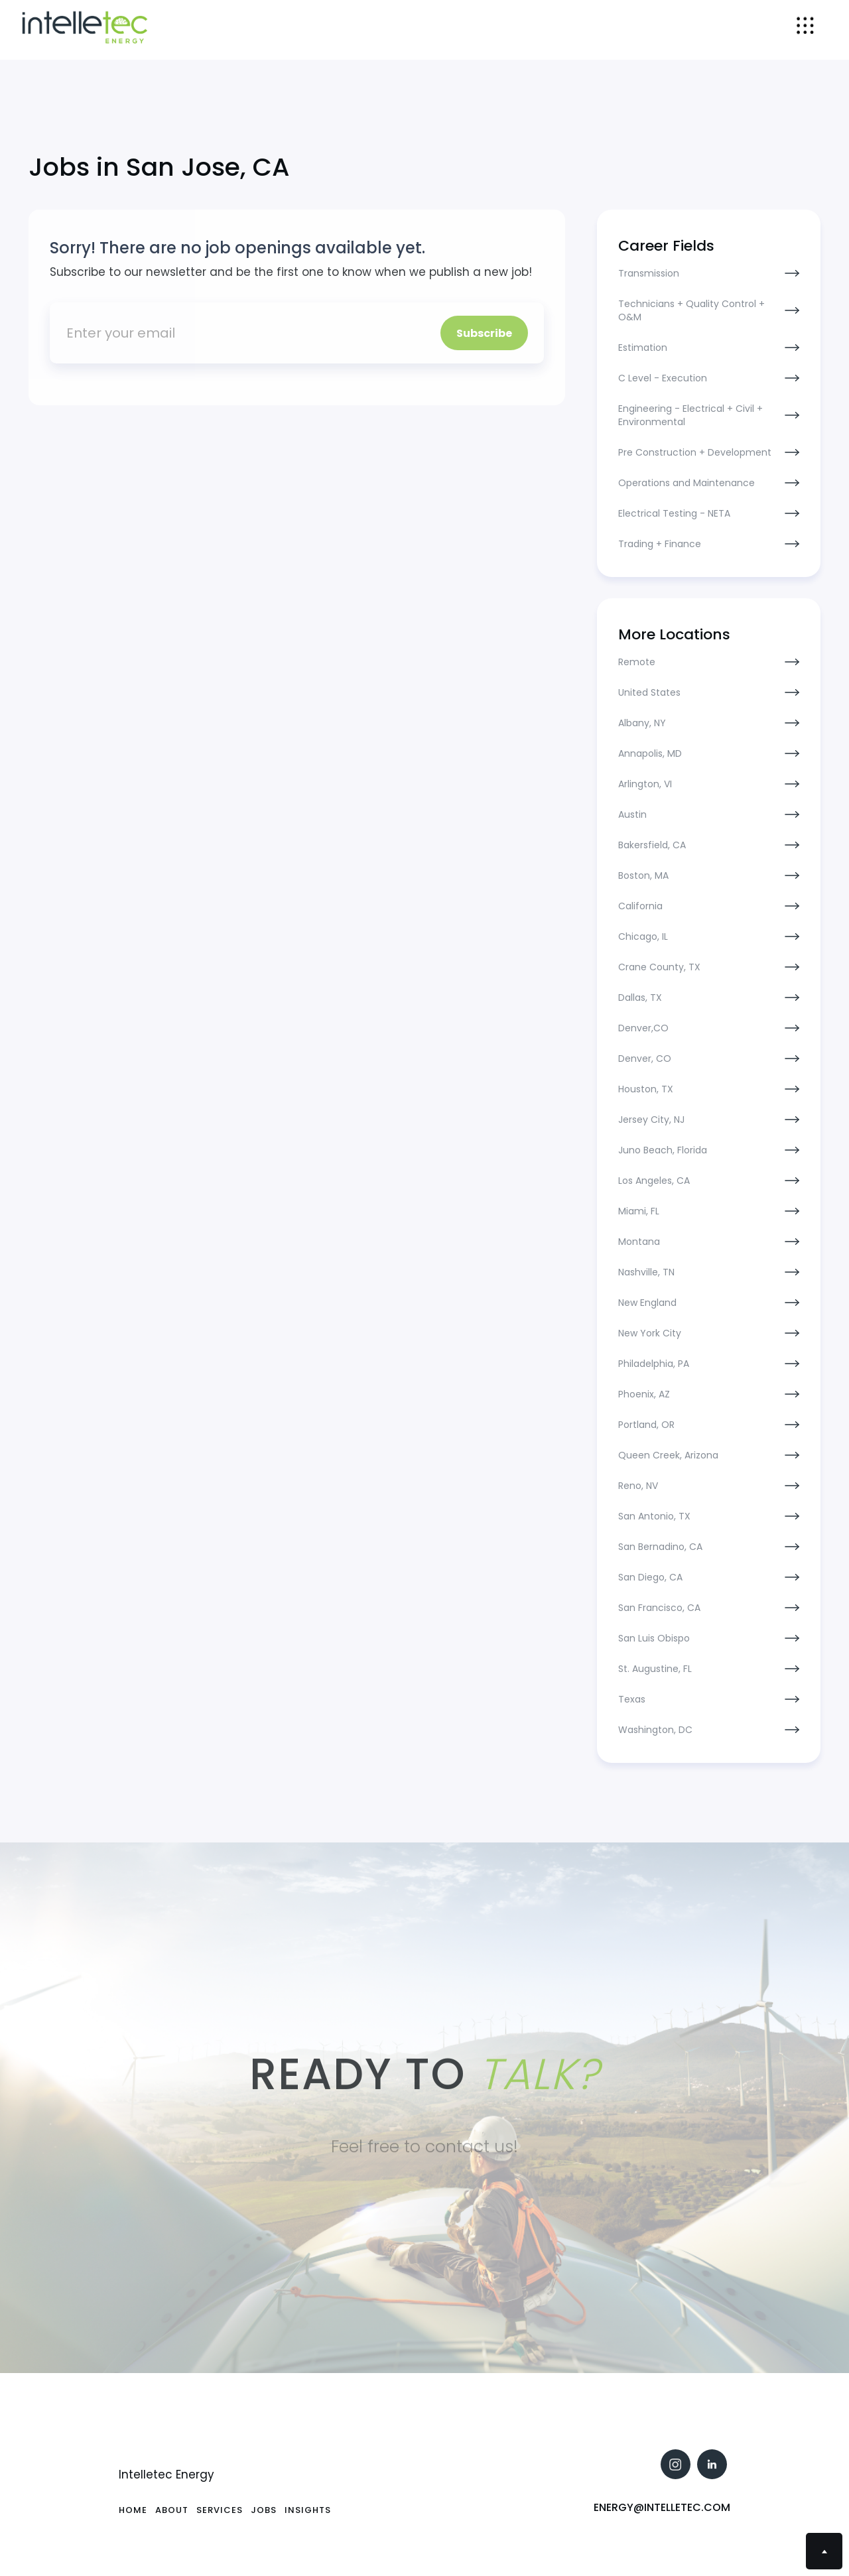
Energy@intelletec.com (662, 2507)
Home (133, 2510)
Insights (308, 2510)
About (171, 2510)
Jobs (264, 2510)
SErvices (219, 2510)
